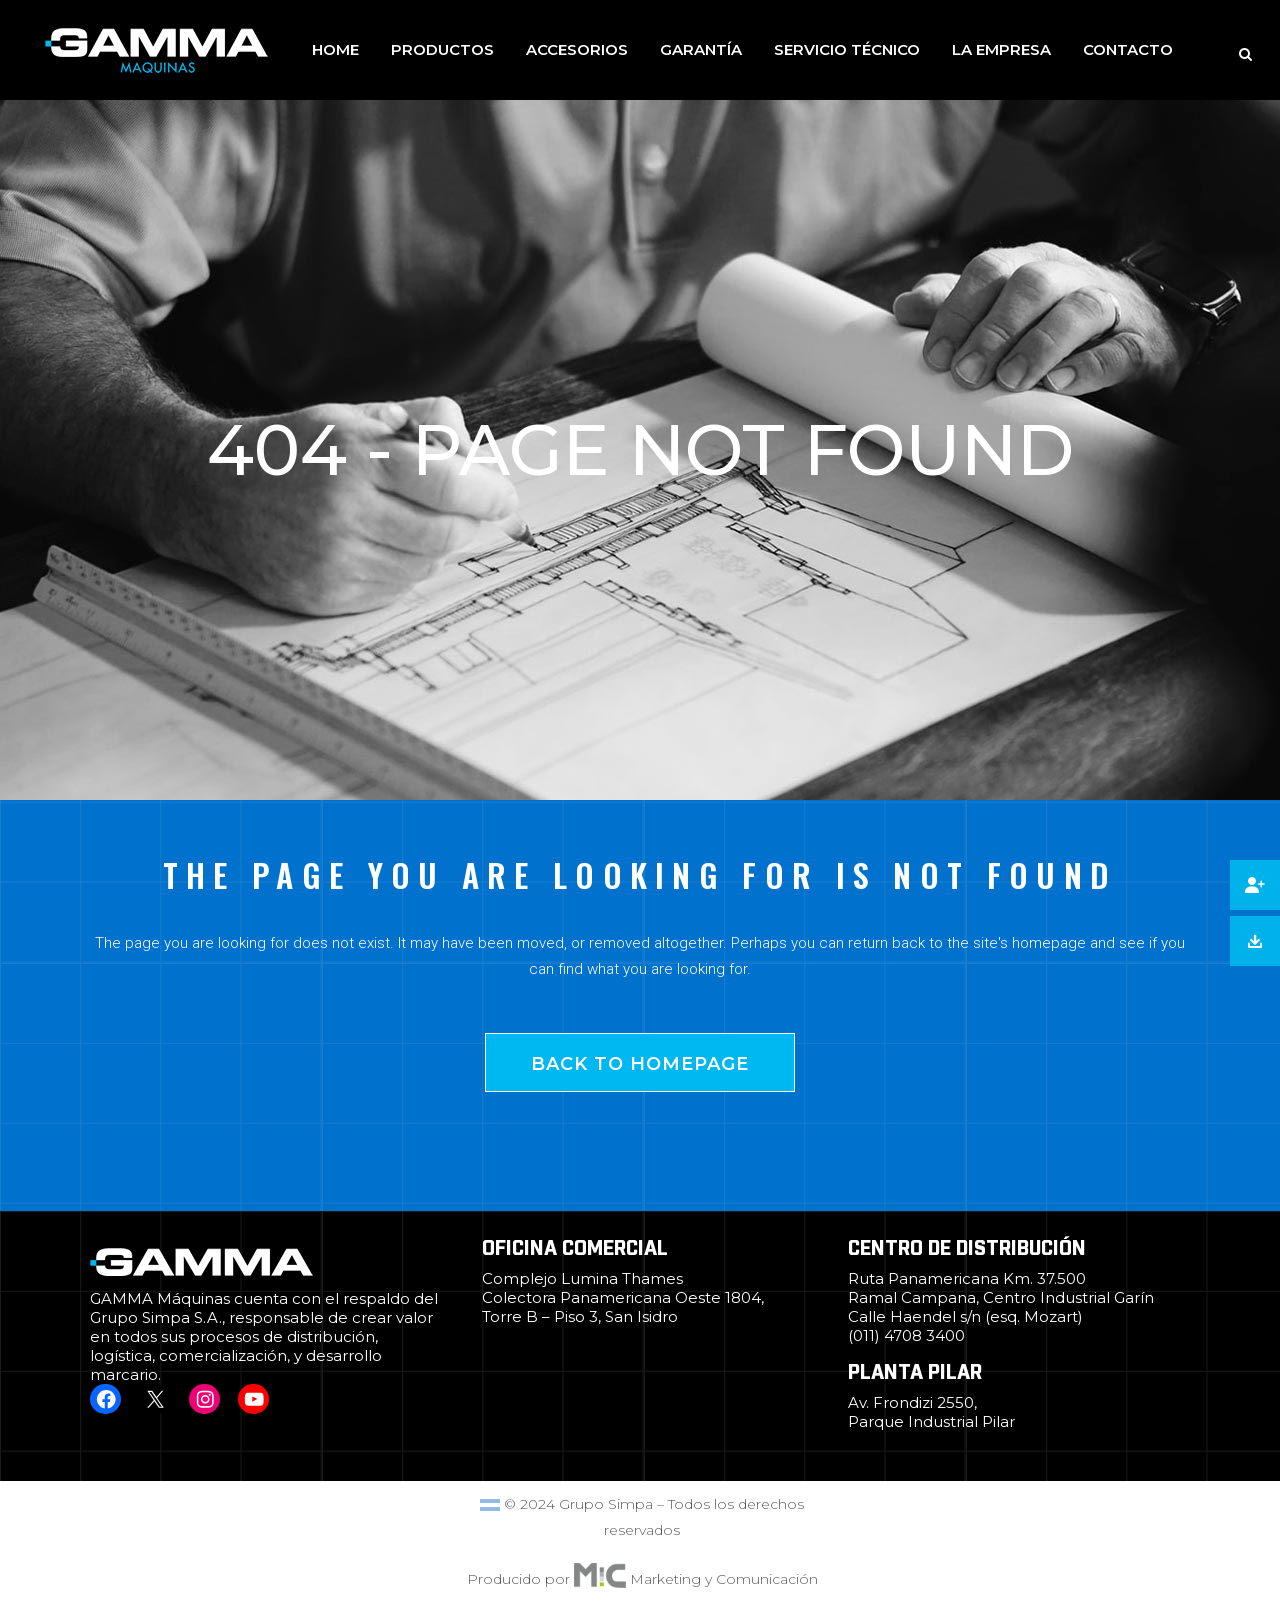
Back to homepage (640, 1064)
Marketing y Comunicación (724, 1579)
